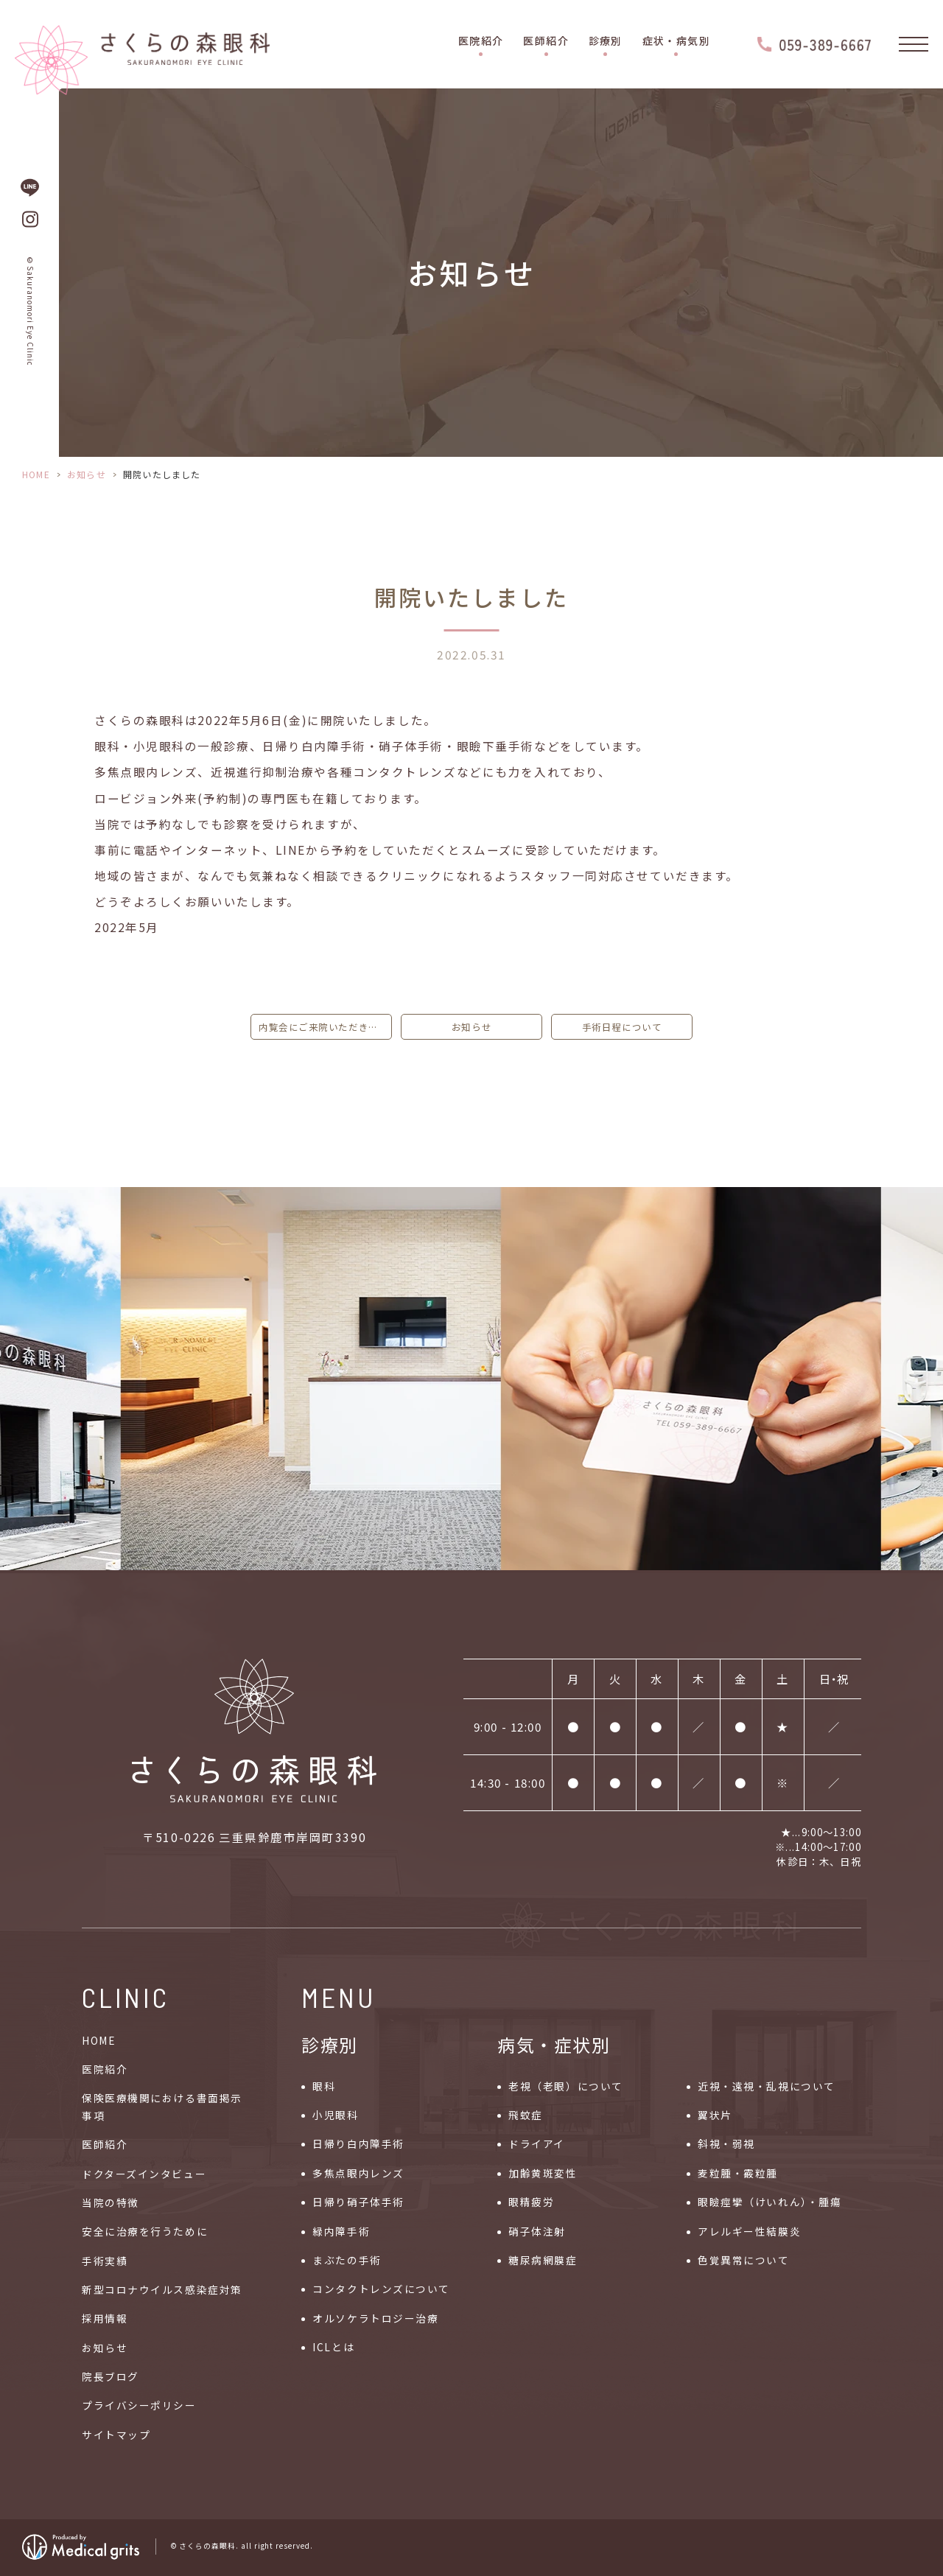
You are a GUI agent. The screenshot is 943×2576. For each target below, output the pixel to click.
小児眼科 (335, 2114)
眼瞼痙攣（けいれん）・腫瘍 (769, 2201)
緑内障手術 (341, 2231)
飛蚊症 (525, 2114)
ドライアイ (536, 2143)
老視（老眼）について (565, 2086)
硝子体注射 (537, 2231)
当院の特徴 (110, 2202)
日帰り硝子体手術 (358, 2201)
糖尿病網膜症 (542, 2260)
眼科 (323, 2086)
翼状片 (715, 2114)
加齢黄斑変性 (542, 2173)
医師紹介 (546, 40)
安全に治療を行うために (145, 2231)
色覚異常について (743, 2260)
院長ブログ (110, 2376)
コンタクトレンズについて (381, 2288)
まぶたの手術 (346, 2260)
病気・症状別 (553, 2044)
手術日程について (622, 1027)
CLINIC (125, 1997)
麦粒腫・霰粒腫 (738, 2173)
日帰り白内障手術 (358, 2143)
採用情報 (104, 2318)
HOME (36, 474)
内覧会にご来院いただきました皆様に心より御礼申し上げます (325, 1027)
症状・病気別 (676, 40)
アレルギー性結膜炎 (749, 2231)
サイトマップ (116, 2434)
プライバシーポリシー (139, 2405)
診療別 (606, 40)
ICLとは (333, 2346)
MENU (338, 1997)
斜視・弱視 (726, 2143)
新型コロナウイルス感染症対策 (162, 2289)
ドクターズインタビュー (144, 2173)
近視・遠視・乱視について (766, 2086)
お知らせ (86, 474)
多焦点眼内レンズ (358, 2173)
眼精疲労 (531, 2201)
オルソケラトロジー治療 (375, 2318)
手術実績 (104, 2260)
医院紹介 (481, 40)
